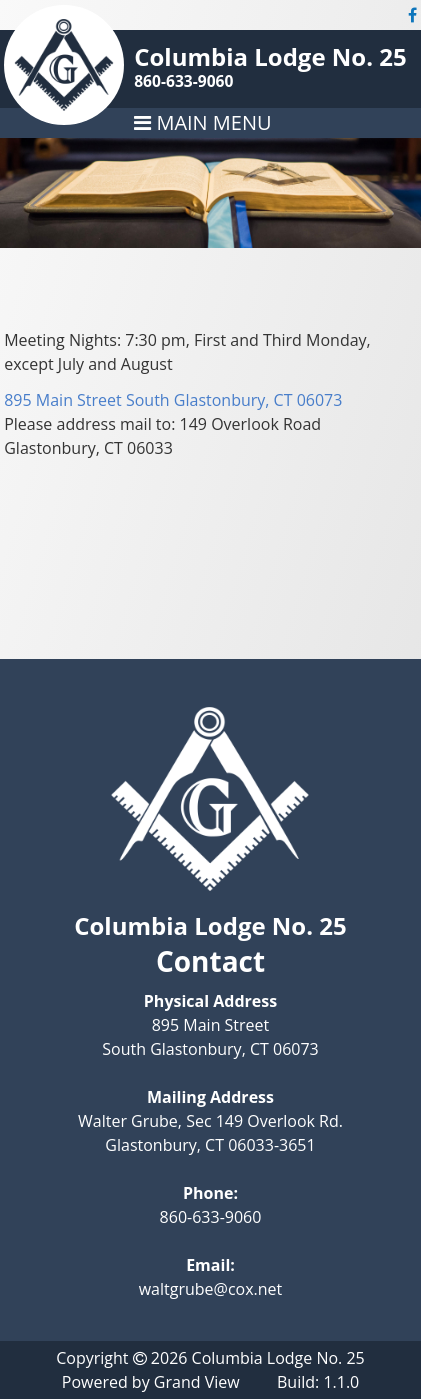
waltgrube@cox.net (211, 1289)
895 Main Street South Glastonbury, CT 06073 (173, 400)
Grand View (197, 1382)
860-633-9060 (183, 81)
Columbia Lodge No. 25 (270, 56)
